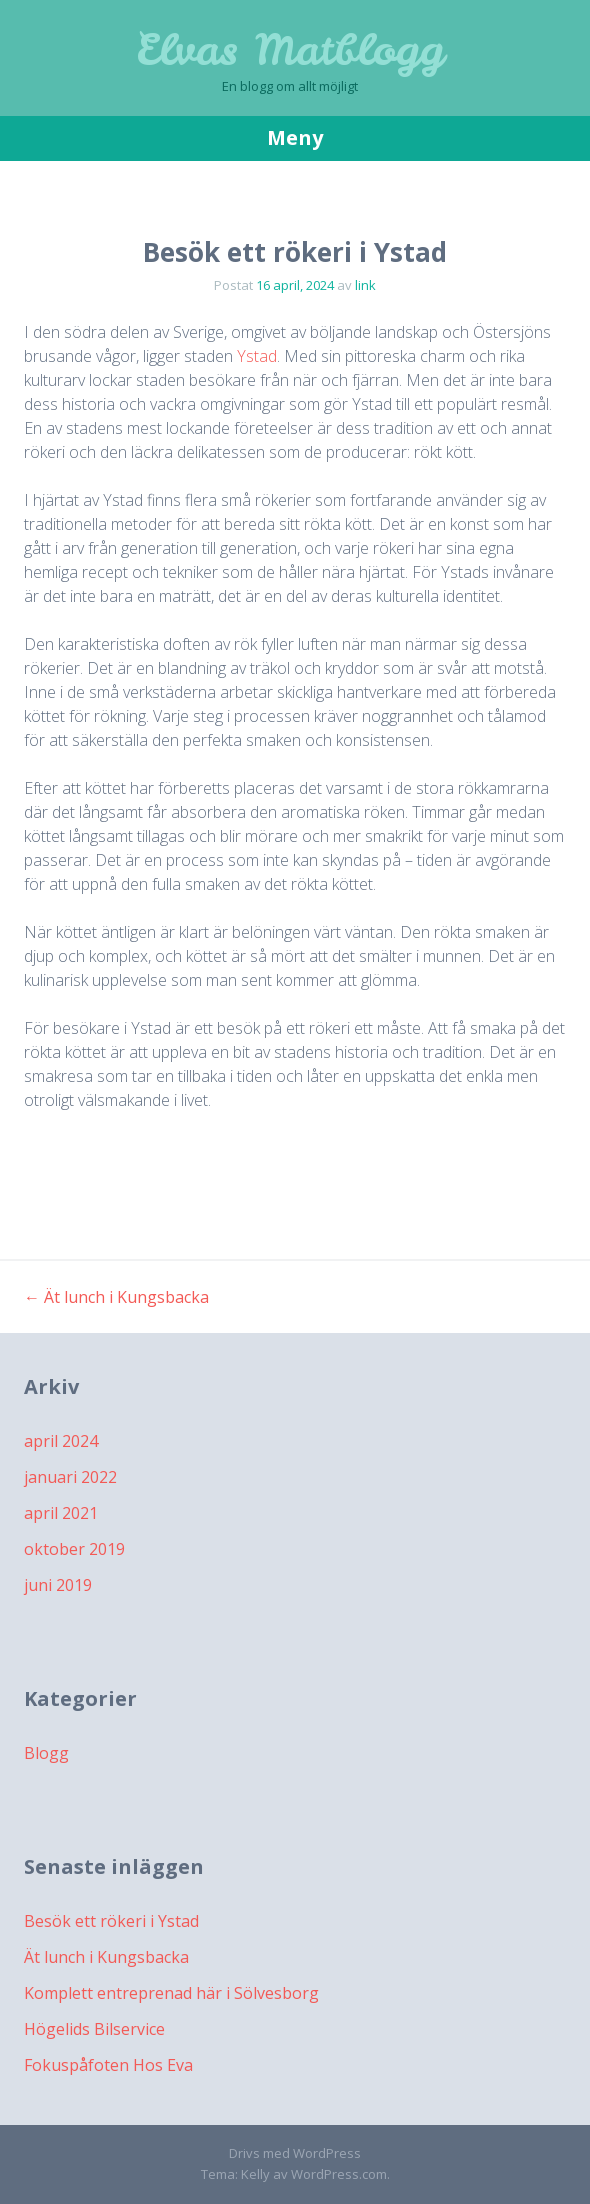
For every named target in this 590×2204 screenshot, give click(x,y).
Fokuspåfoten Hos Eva (108, 2065)
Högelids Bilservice (94, 2029)
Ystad (257, 356)
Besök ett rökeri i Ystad (111, 1921)
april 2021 (61, 1513)
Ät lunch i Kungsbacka (116, 1297)
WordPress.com (339, 2174)
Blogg (46, 1753)
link (365, 285)
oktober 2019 (74, 1549)
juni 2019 (58, 1585)
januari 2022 (70, 1477)
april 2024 (61, 1441)
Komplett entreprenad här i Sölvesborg (171, 1993)
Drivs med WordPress (295, 2153)
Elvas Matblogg (290, 50)
